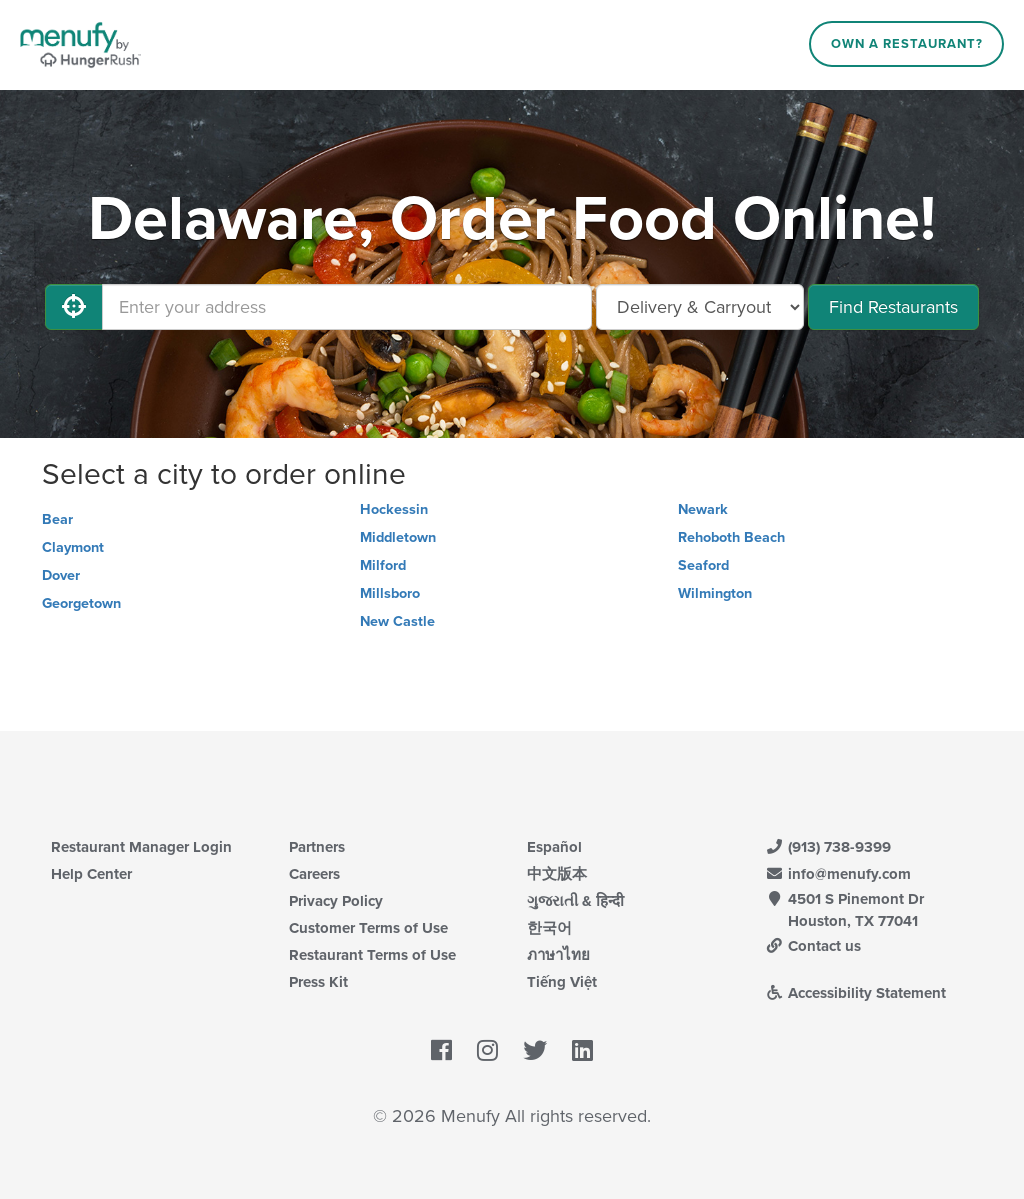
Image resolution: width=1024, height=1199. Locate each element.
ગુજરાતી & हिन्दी (575, 901)
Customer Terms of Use (368, 928)
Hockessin (394, 509)
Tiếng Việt (562, 982)
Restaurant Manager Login (141, 847)
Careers (314, 874)
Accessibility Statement (855, 993)
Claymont (73, 547)
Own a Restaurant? (907, 44)
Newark (703, 509)
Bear (57, 519)
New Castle (397, 621)
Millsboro (390, 593)
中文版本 (557, 874)
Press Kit (318, 982)
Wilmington (715, 593)
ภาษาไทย (558, 955)
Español (554, 847)
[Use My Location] (74, 307)
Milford (383, 565)
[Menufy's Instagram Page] (487, 1051)
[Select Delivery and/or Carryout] (700, 307)
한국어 (549, 928)
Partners (317, 847)
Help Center (91, 874)
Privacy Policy (336, 901)
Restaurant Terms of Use (372, 955)
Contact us (813, 946)
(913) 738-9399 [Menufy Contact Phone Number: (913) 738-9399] (828, 847)
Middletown (398, 537)
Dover (61, 575)
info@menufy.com (838, 874)
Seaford (703, 565)
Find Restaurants (893, 307)
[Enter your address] (347, 307)
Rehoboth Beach (731, 537)
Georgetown (81, 603)
